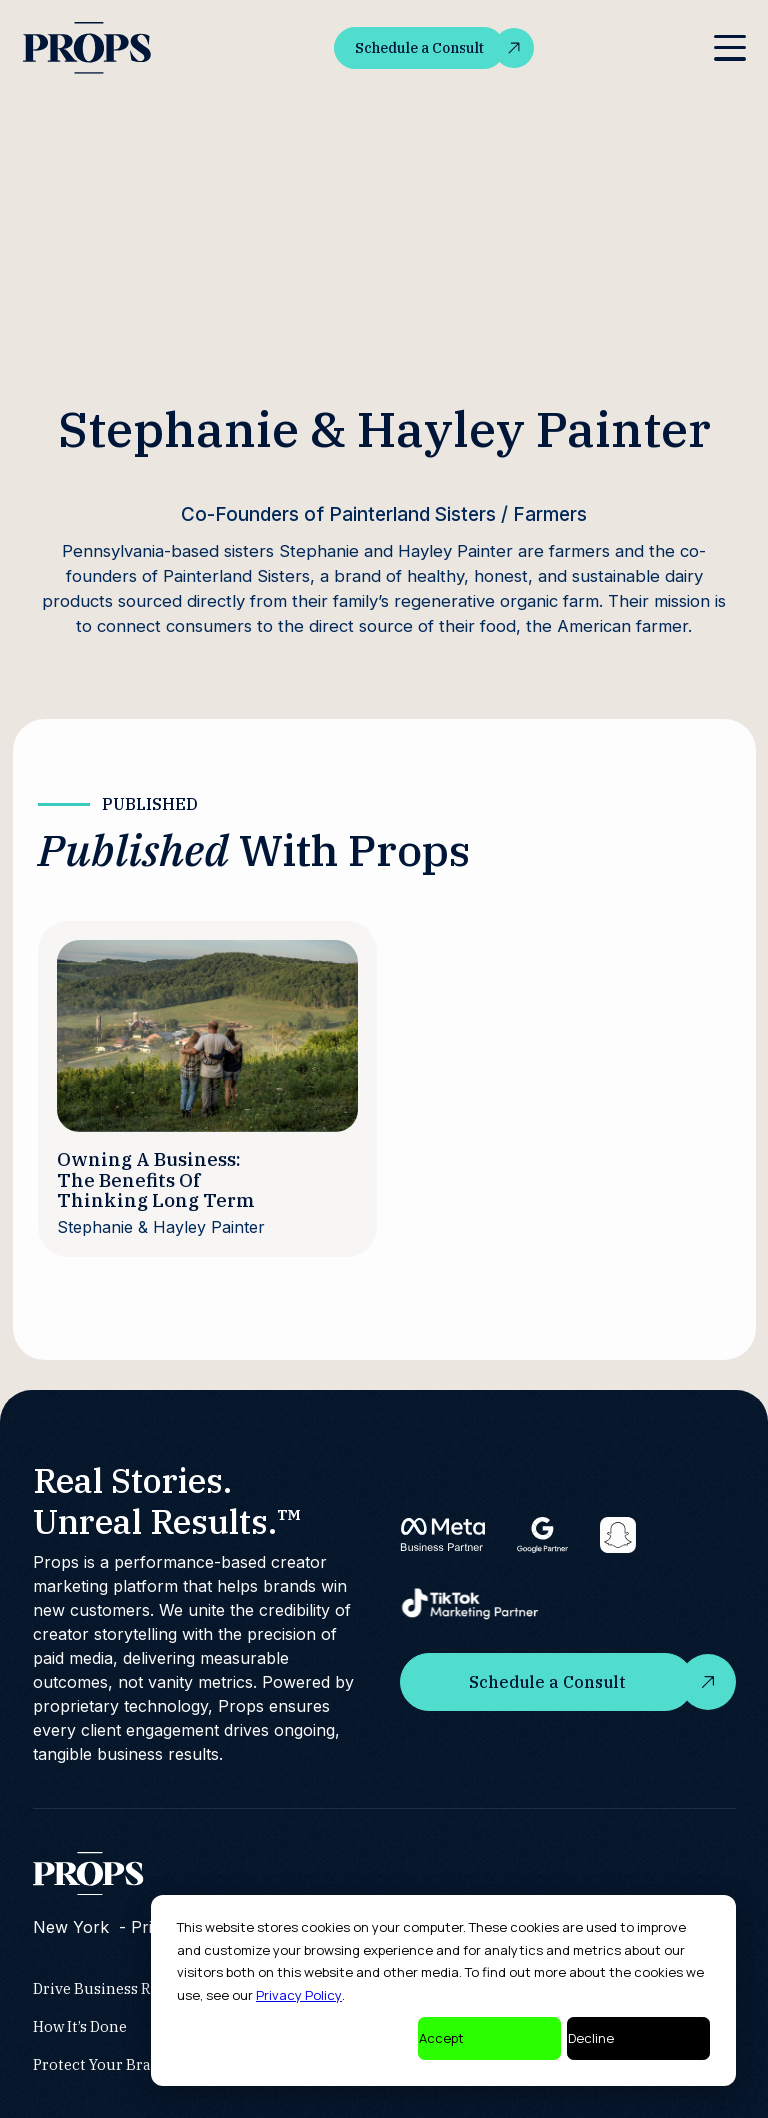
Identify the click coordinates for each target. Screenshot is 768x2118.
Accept (441, 2038)
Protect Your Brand (101, 2064)
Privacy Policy (299, 1995)
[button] (729, 48)
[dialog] (443, 1990)
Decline (591, 2038)
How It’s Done (80, 2026)
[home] (89, 48)
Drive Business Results (113, 1988)
